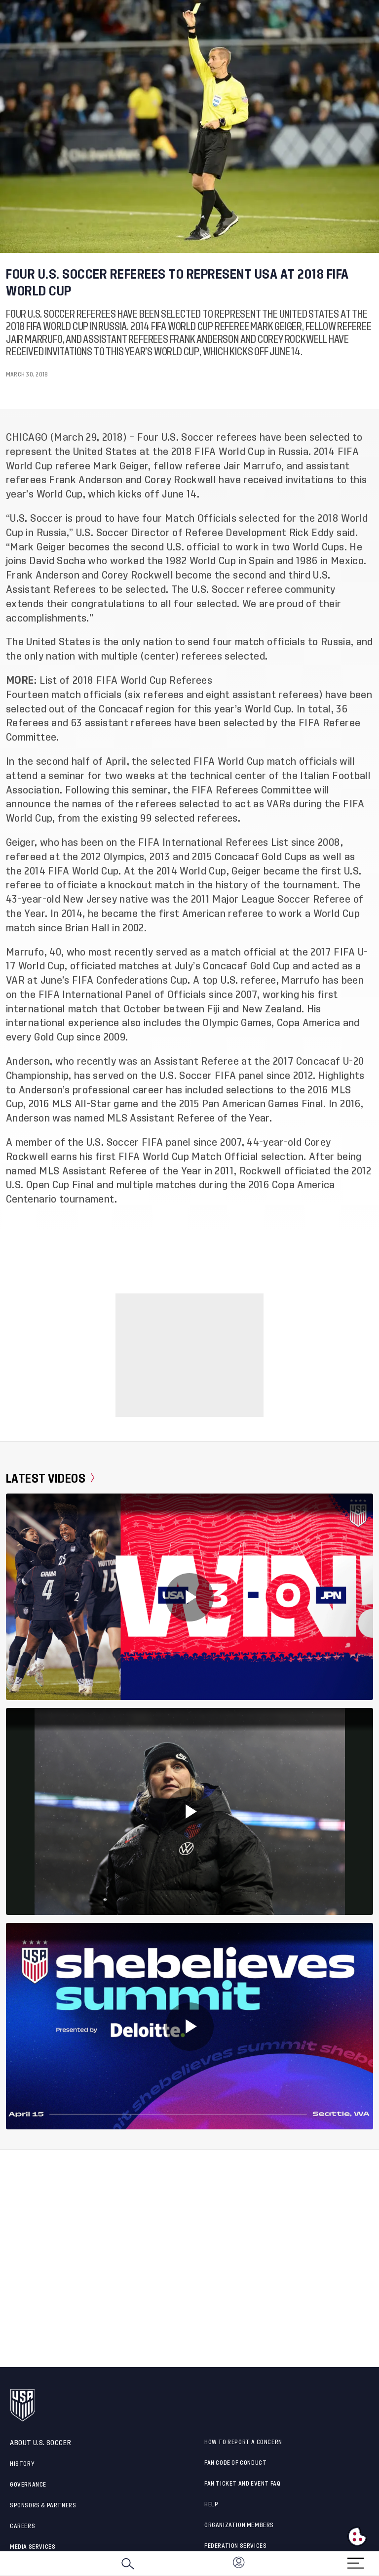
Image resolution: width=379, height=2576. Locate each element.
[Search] (127, 2564)
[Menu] (355, 2560)
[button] (378, 2564)
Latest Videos (50, 1478)
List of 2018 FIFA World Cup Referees (125, 680)
